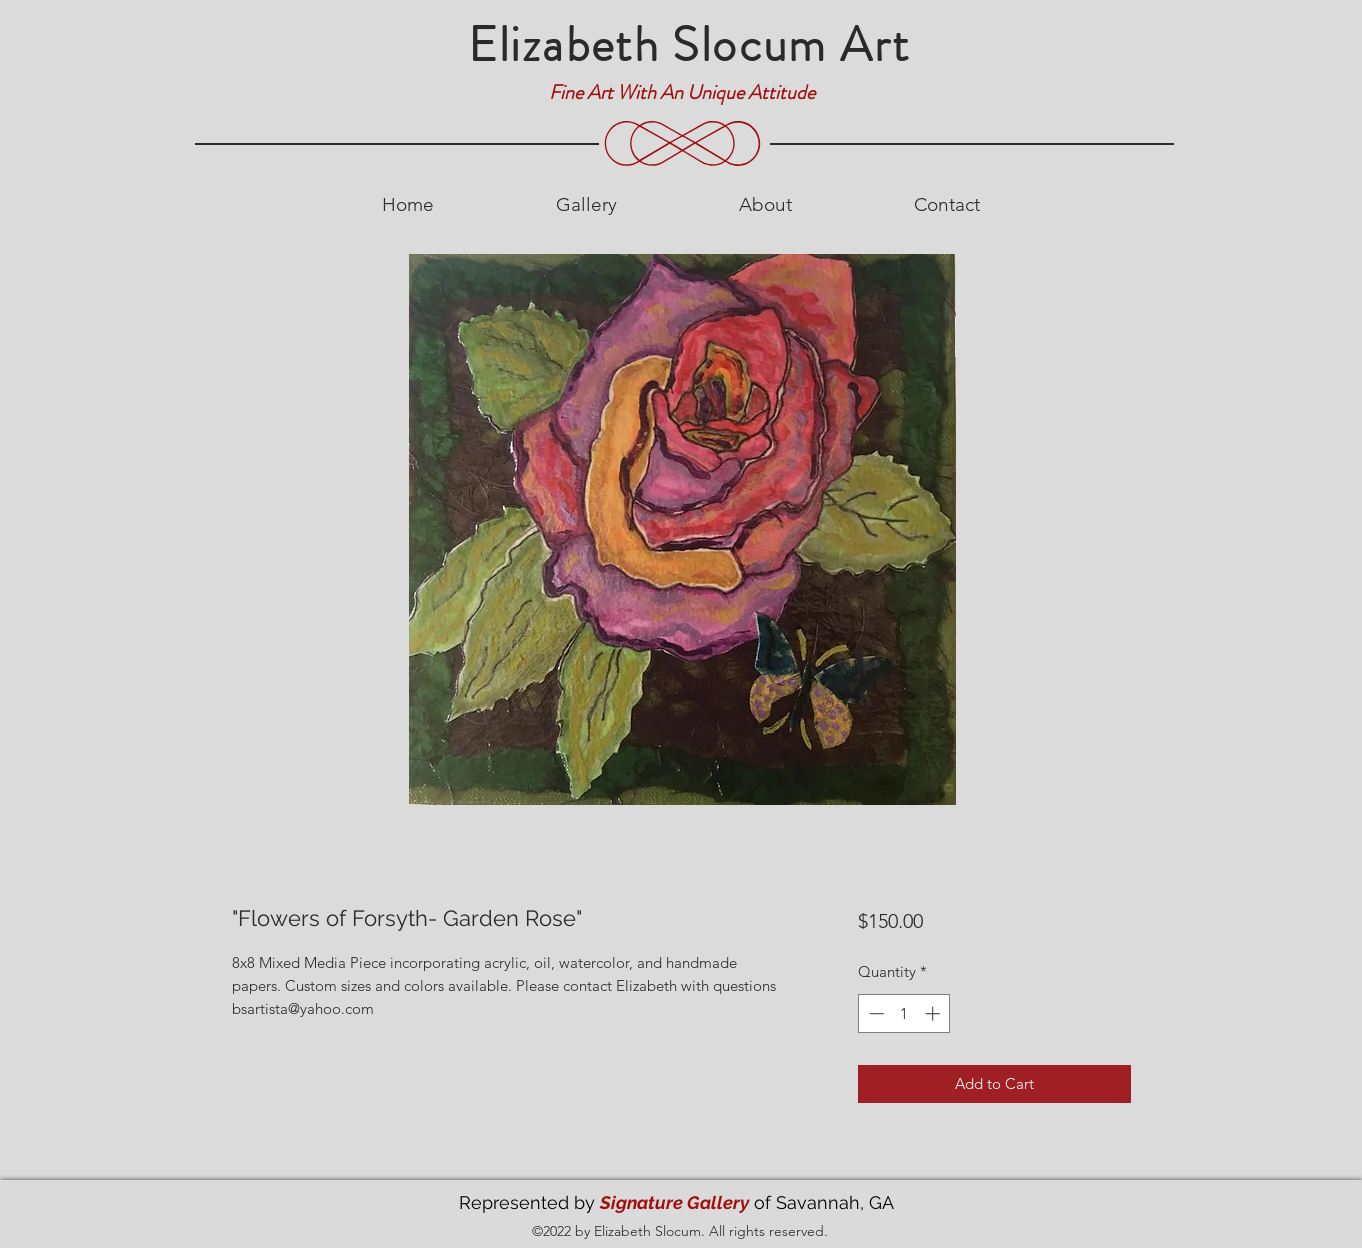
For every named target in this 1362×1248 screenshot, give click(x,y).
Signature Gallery (674, 1202)
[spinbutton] (904, 1013)
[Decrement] (874, 1013)
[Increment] (934, 1013)
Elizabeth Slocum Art (689, 45)
